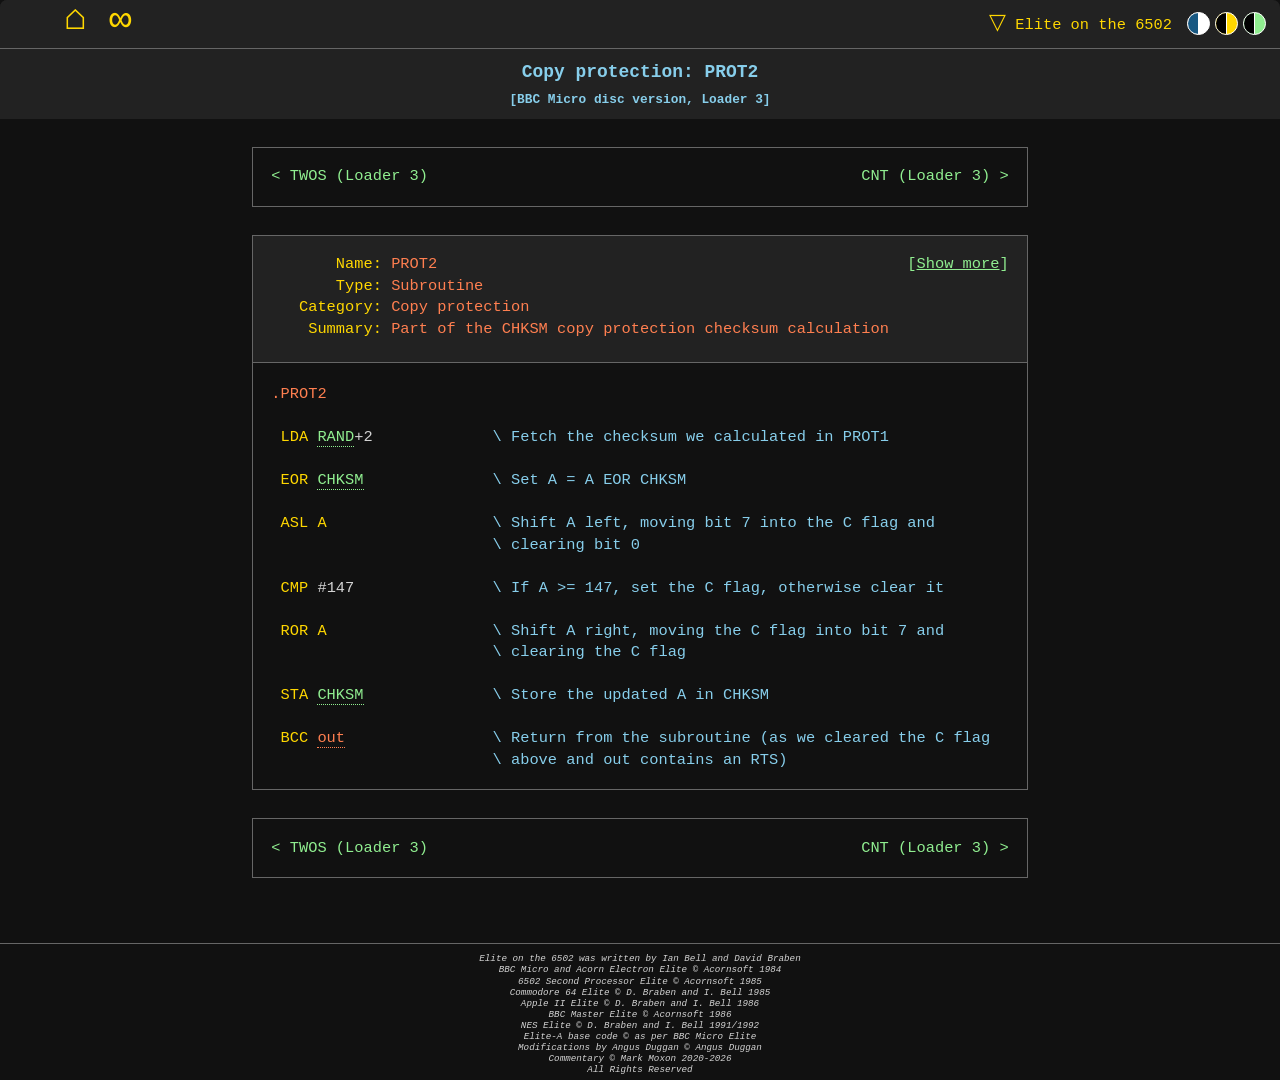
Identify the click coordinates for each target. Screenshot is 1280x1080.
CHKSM (340, 480)
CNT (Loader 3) (925, 176)
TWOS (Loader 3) (359, 176)
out (331, 738)
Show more (958, 264)
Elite (1076, 23)
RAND (335, 437)
